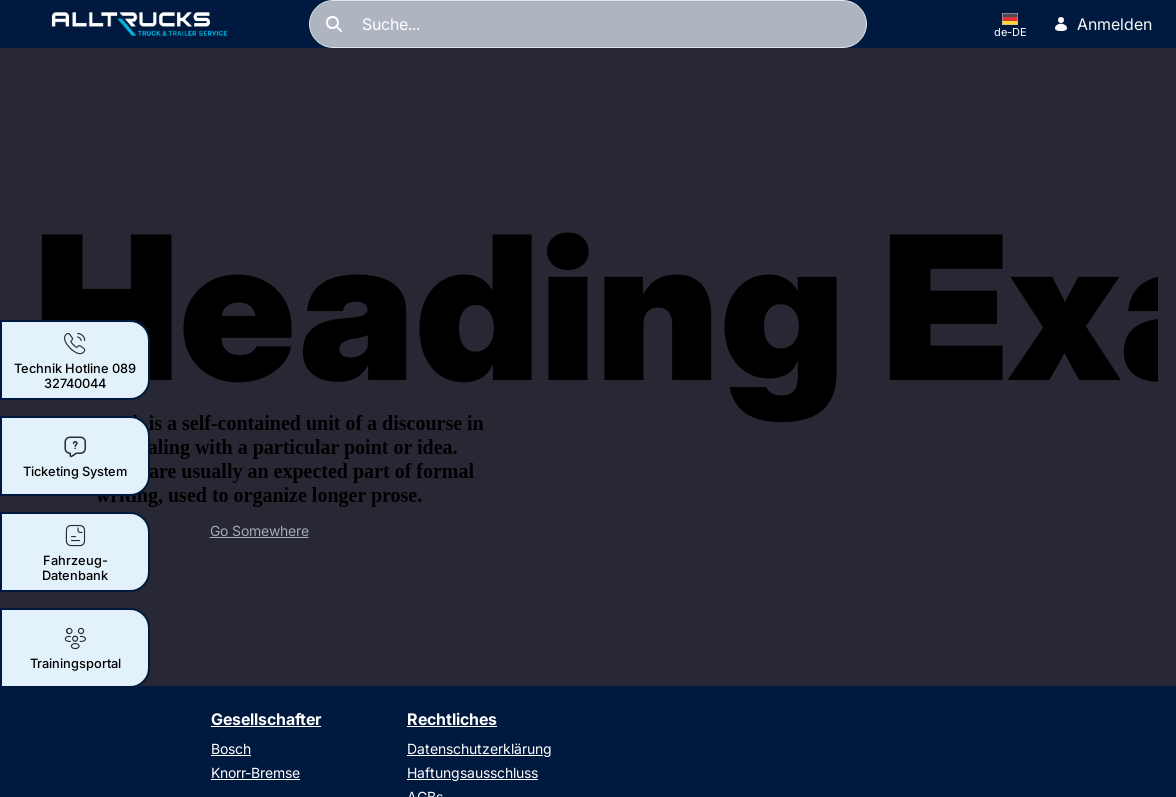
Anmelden (1102, 24)
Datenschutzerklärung (479, 748)
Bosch (231, 748)
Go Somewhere (259, 530)
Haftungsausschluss (472, 772)
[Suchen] (588, 24)
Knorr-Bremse (255, 772)
